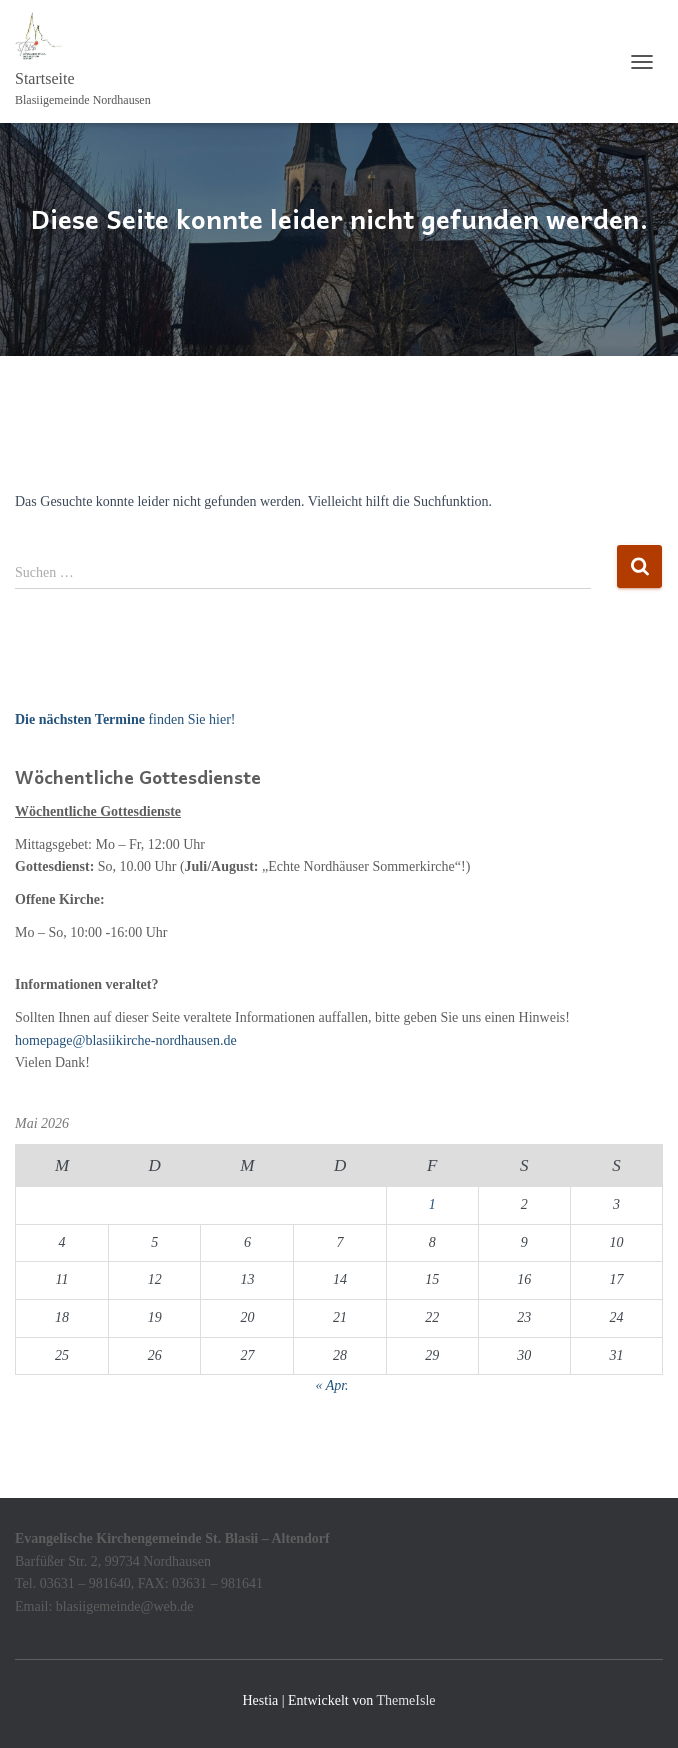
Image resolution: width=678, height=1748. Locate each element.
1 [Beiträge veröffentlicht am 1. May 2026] (432, 1204)
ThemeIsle (405, 1700)
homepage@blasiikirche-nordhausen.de (126, 1040)
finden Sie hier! (125, 719)
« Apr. (331, 1385)
